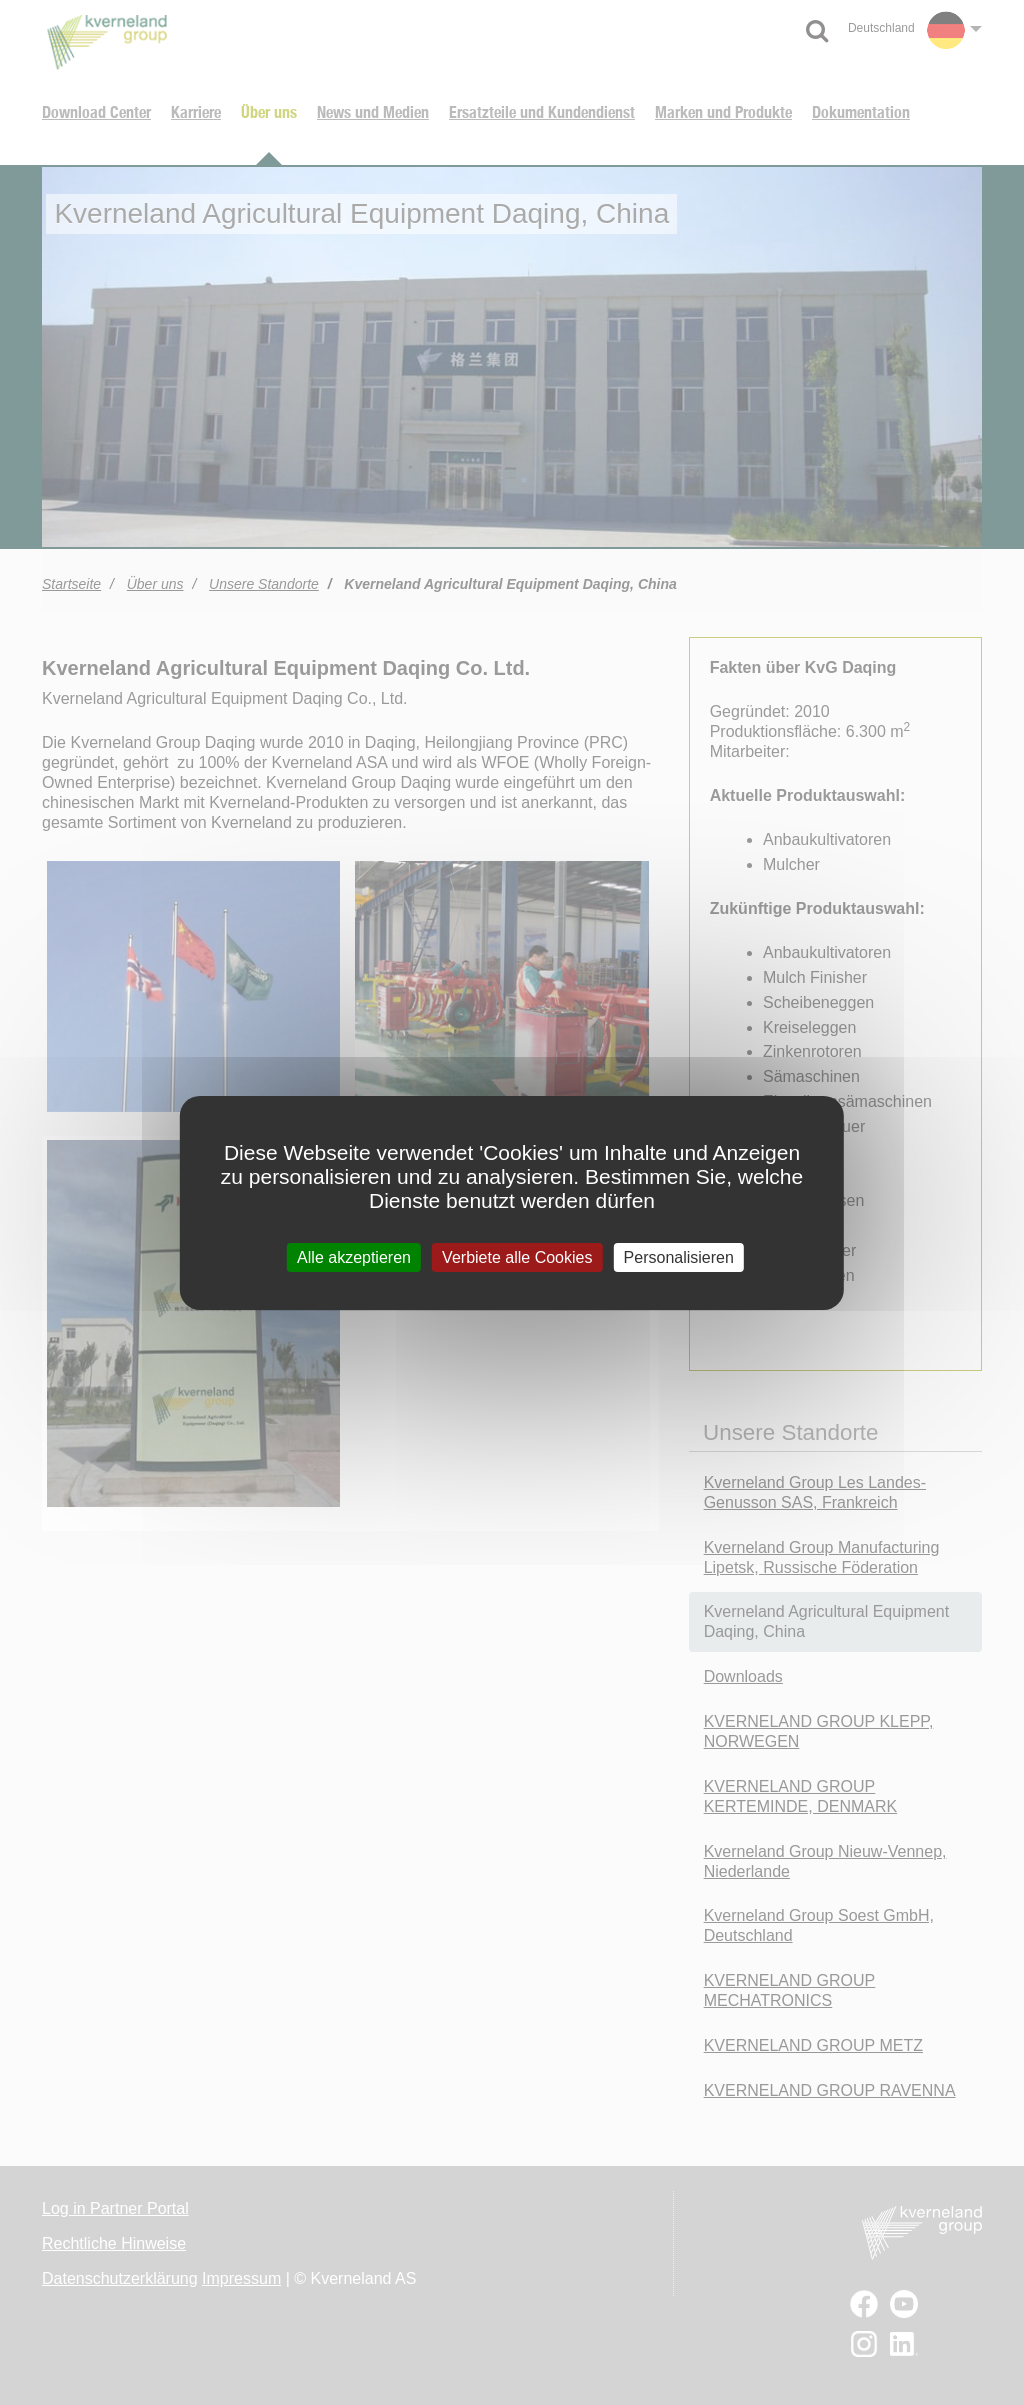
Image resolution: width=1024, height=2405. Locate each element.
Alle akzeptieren (354, 1256)
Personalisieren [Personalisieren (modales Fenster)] (679, 1256)
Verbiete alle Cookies (517, 1256)
